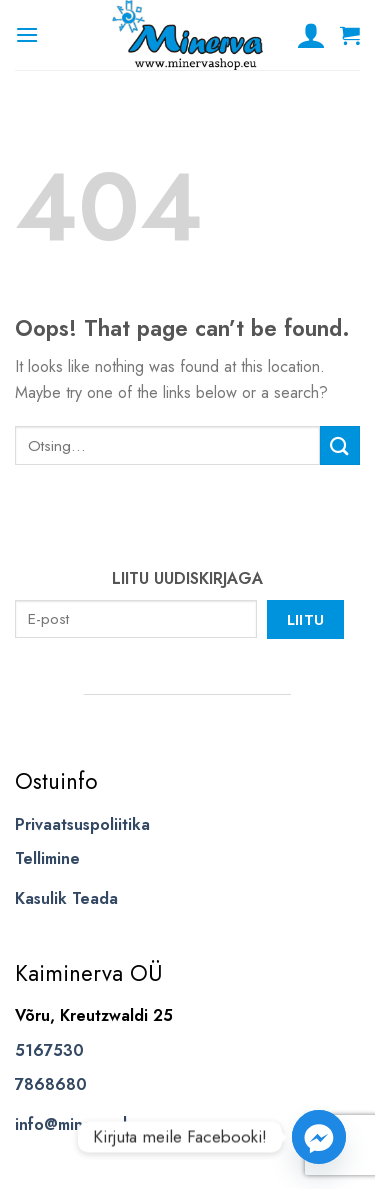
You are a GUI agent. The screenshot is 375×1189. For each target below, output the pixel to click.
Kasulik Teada (66, 898)
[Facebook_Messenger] (319, 1137)
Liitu (306, 619)
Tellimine (47, 858)
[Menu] (27, 34)
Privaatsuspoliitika (82, 824)
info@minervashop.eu (94, 1124)
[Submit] (340, 445)
